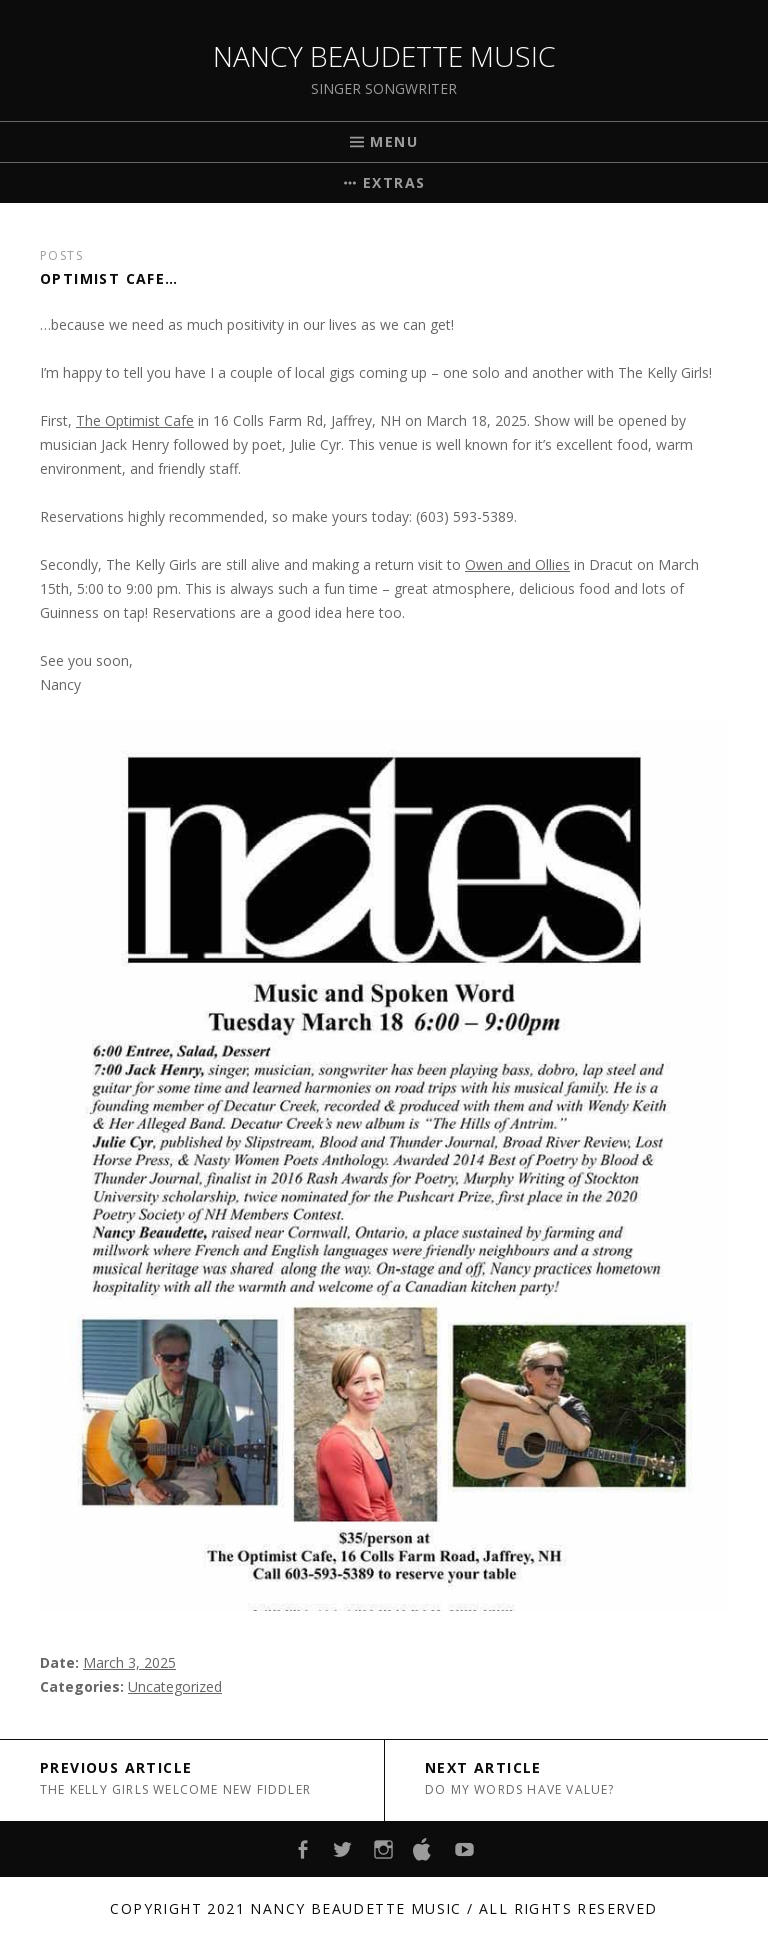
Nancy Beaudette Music (384, 56)
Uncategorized (175, 1686)
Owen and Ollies (517, 564)
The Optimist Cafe (135, 420)
